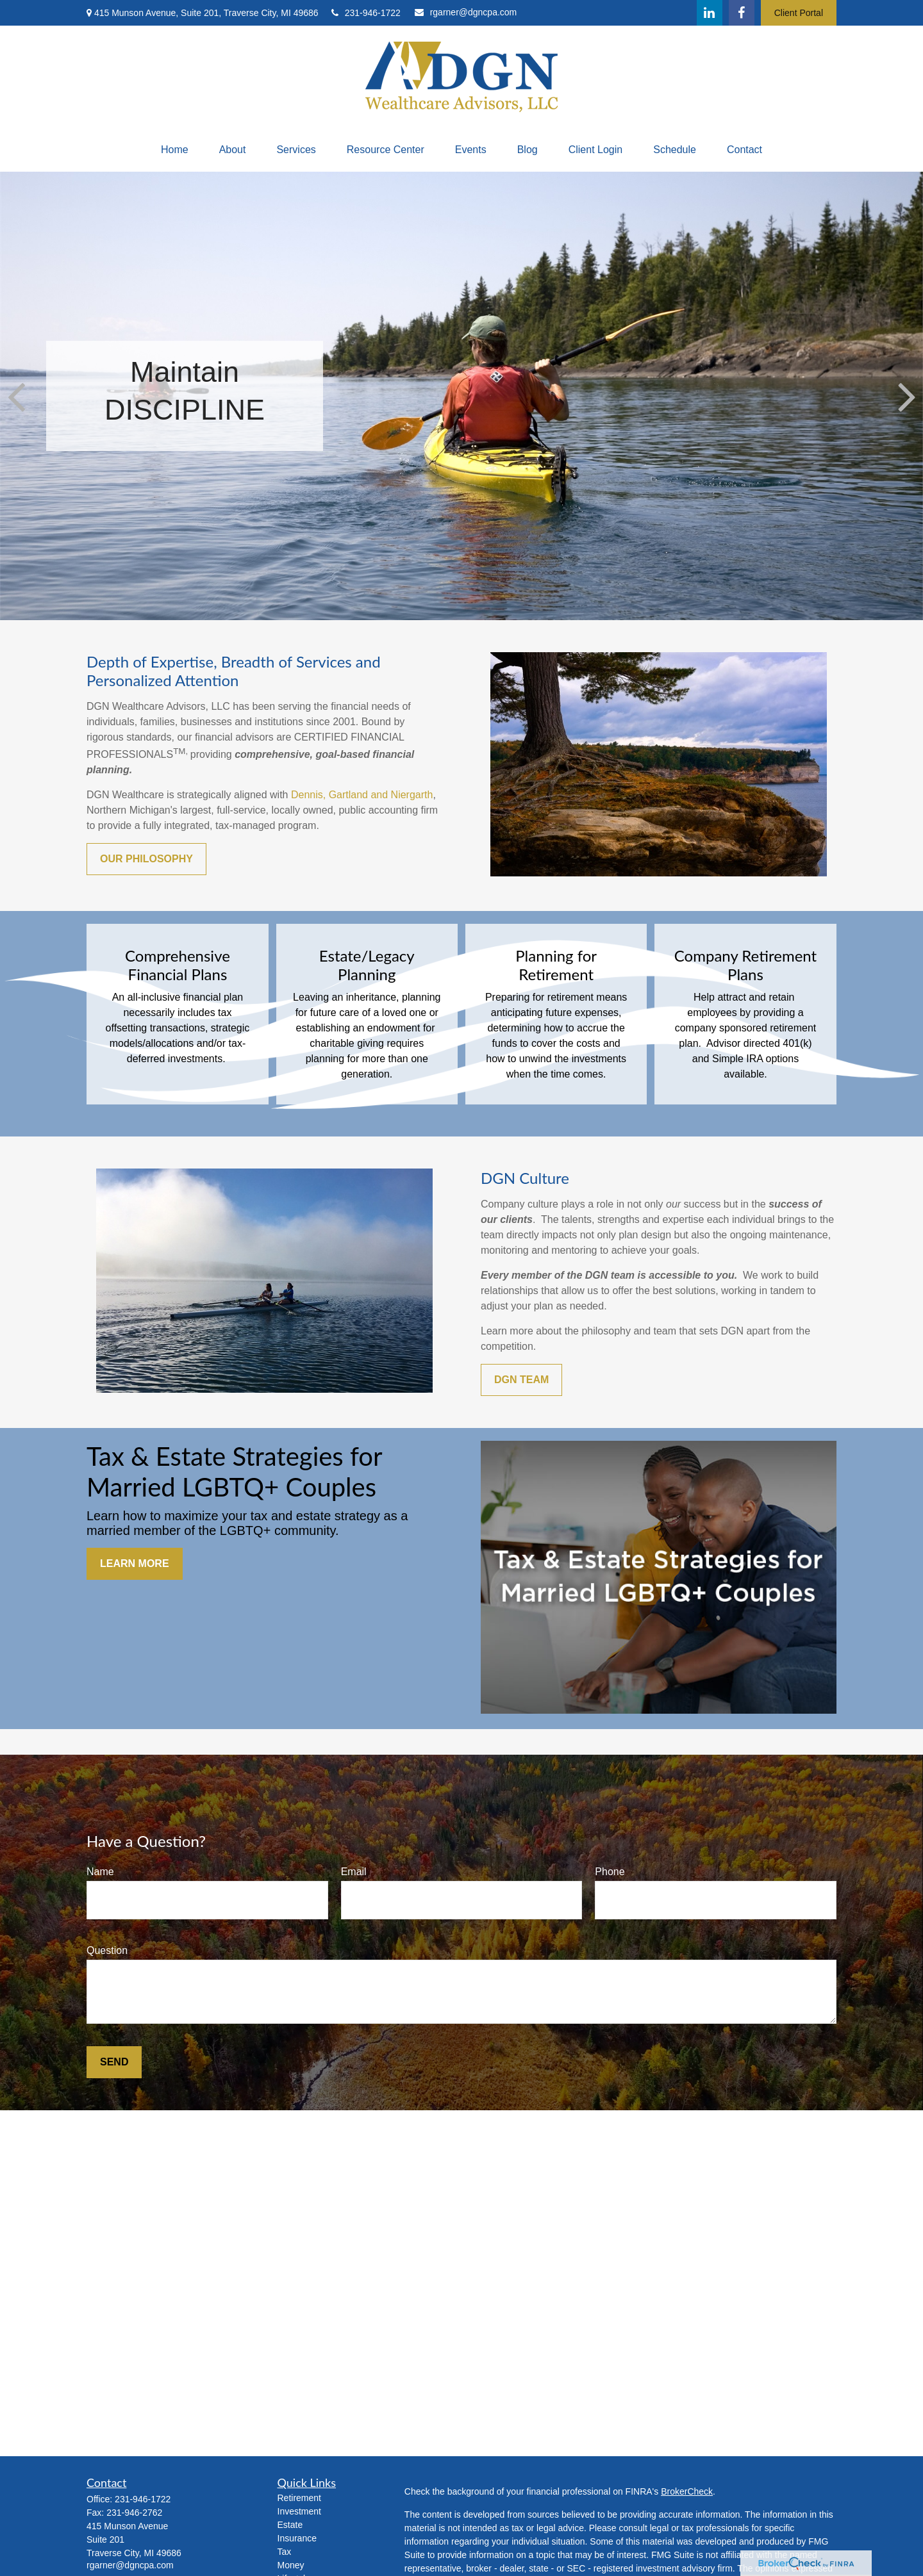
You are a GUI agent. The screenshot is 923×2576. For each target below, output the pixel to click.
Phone (609, 1871)
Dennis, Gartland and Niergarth (362, 794)
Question (107, 1950)
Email (354, 1871)
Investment (299, 2511)
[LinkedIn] (709, 13)
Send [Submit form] (114, 2061)
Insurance (297, 2538)
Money (291, 2565)
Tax (285, 2552)
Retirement (299, 2498)
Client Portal (798, 13)
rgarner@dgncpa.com (466, 12)
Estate (290, 2525)
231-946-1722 (366, 13)
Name (100, 1871)
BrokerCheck (687, 2491)
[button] (175, 149)
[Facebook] (741, 13)
